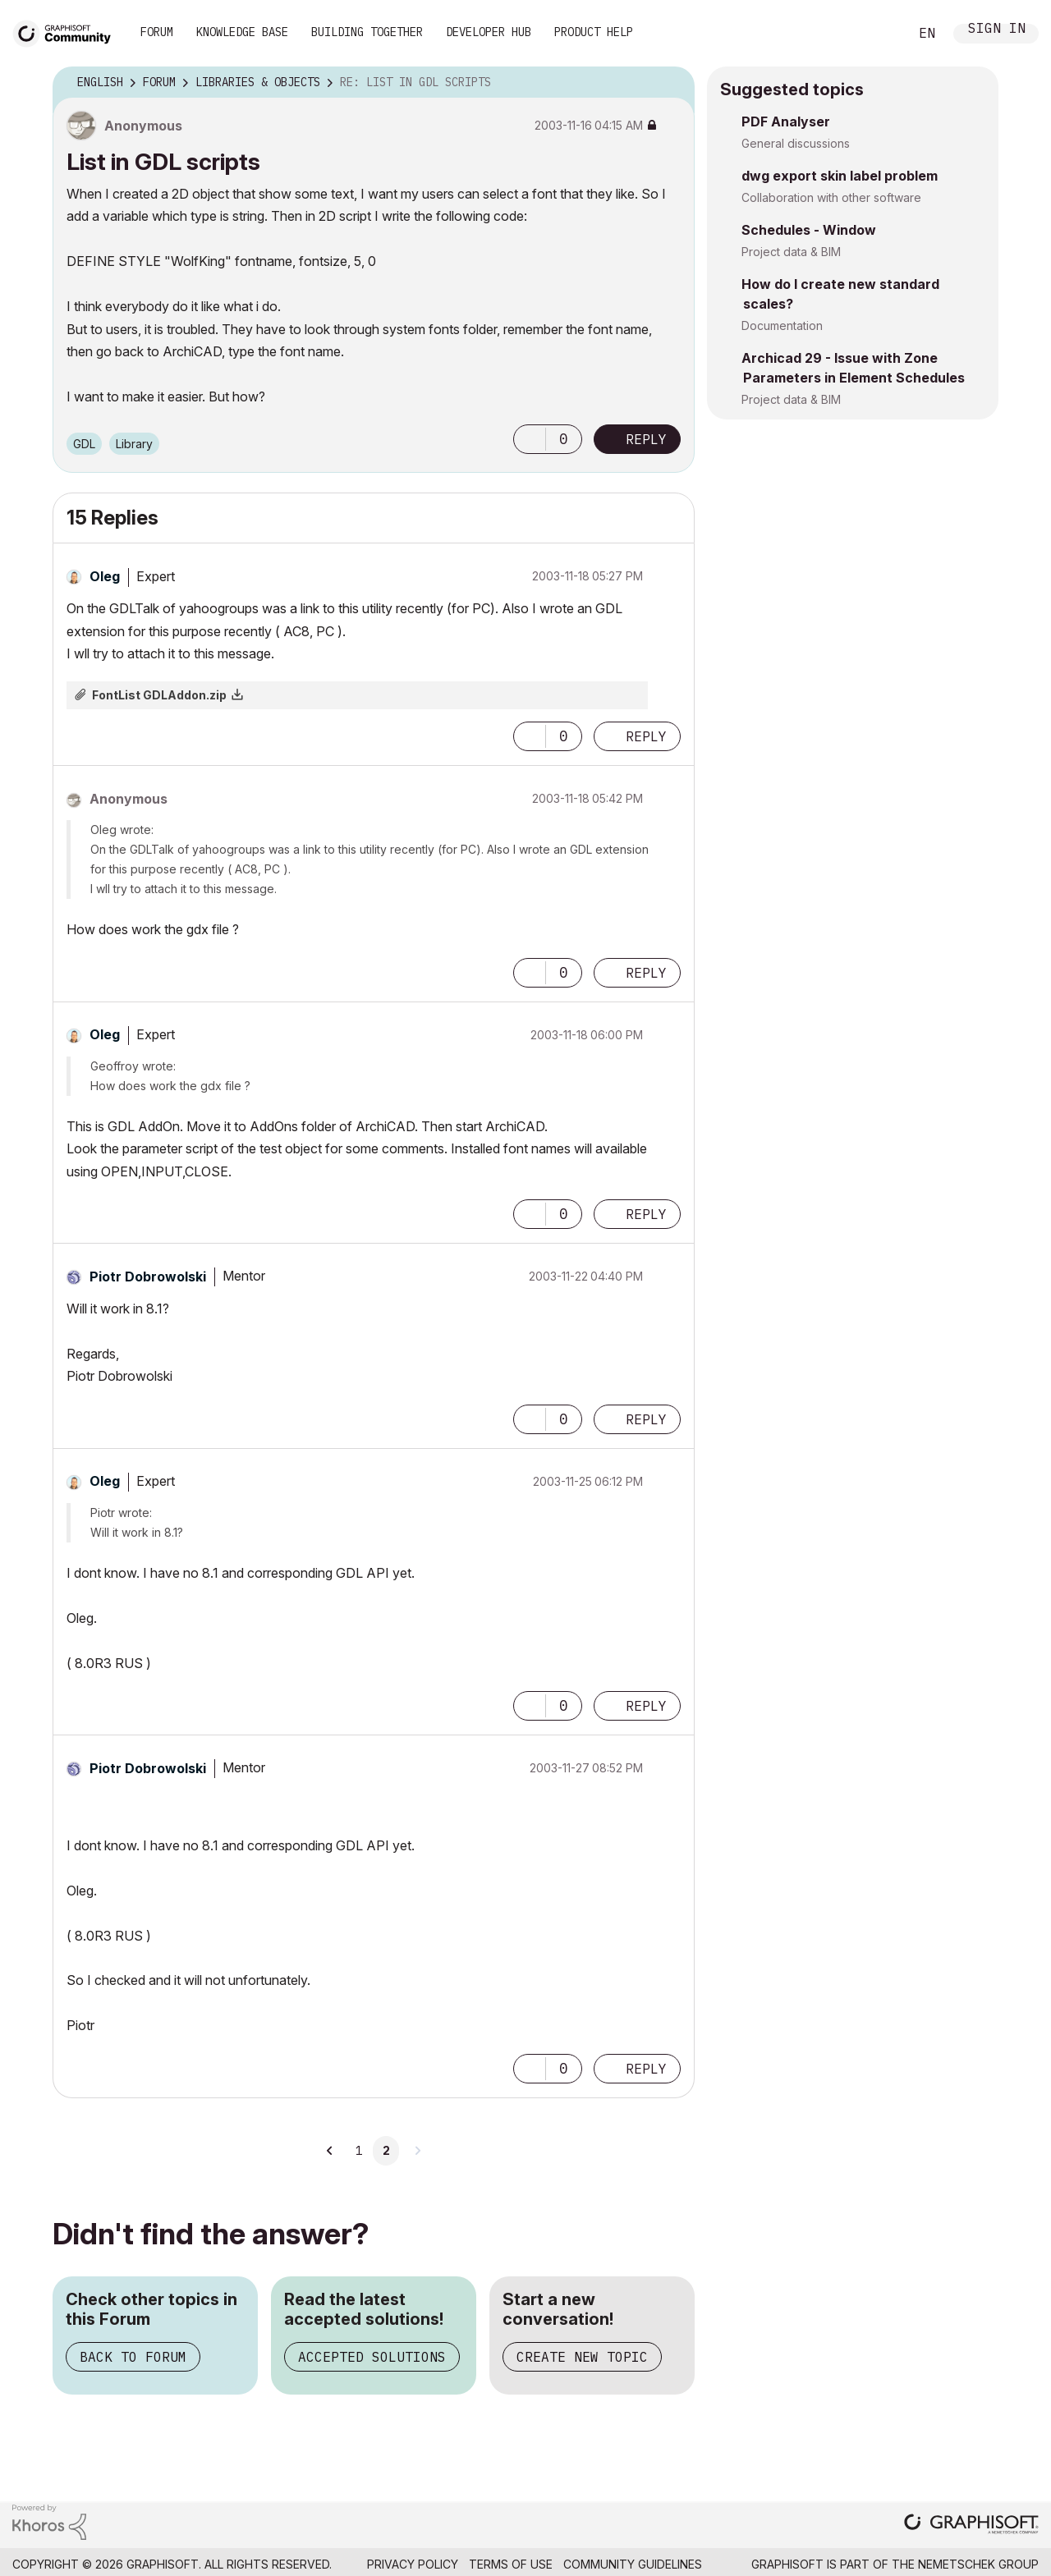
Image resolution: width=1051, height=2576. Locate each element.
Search (878, 33)
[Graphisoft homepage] (971, 2525)
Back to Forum (133, 2357)
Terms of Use (511, 2564)
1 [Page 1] (359, 2150)
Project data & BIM (791, 252)
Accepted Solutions (372, 2357)
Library (134, 444)
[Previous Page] (330, 2151)
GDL (84, 444)
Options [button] (671, 82)
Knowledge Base (242, 32)
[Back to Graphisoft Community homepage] (67, 32)
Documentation (782, 325)
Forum (156, 32)
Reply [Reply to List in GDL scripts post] (646, 439)
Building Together (367, 32)
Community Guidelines (632, 2564)
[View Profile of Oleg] (104, 576)
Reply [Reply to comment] (646, 736)
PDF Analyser (785, 121)
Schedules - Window (808, 230)
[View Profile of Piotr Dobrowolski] (147, 1276)
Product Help (593, 32)
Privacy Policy (412, 2564)
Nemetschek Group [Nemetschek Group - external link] (978, 2564)
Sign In (997, 30)
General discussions (795, 143)
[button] (529, 439)
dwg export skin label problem (839, 175)
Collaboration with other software (831, 197)
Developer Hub (488, 32)
